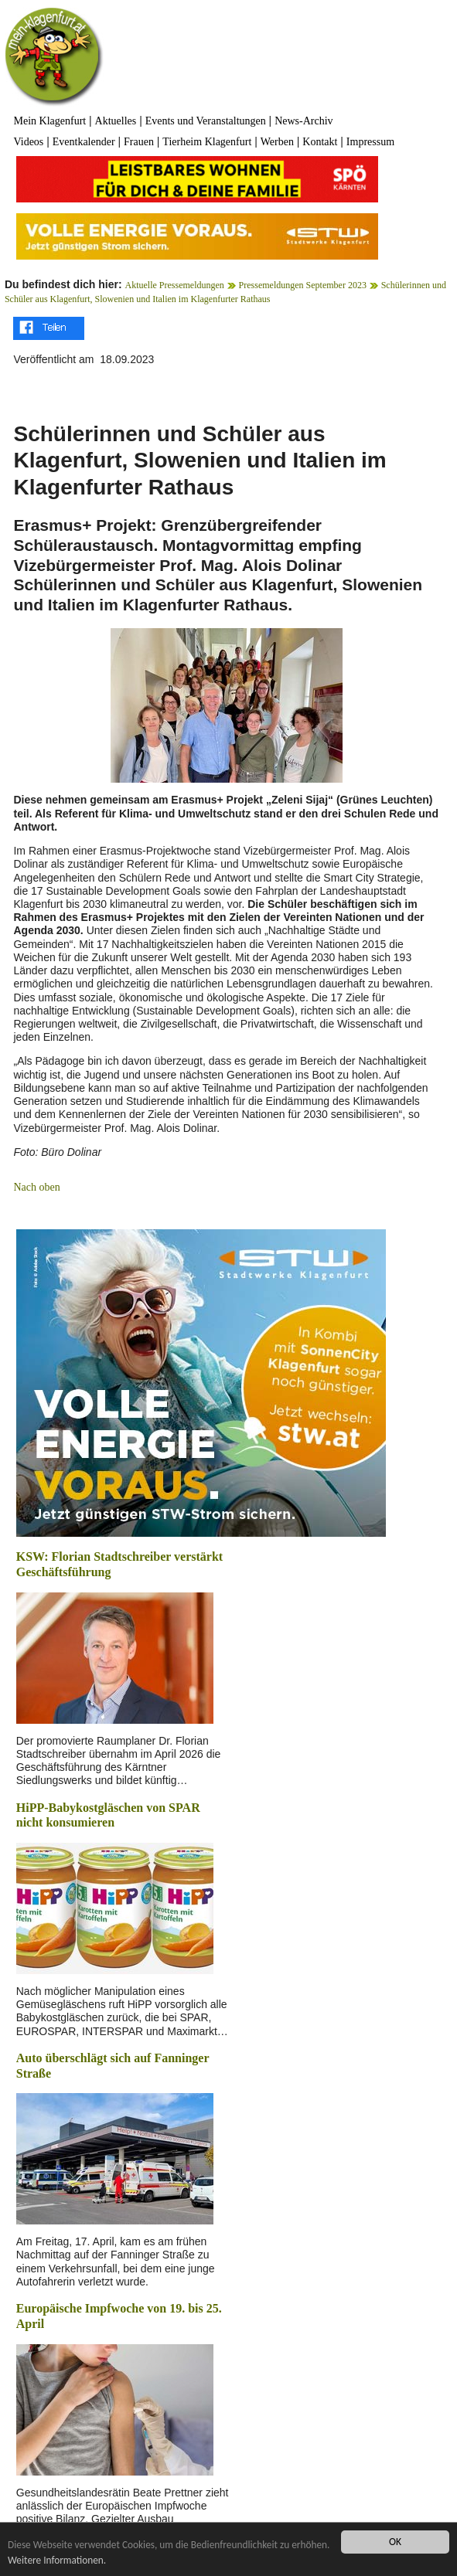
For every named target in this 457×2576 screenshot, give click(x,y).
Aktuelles (116, 121)
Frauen (139, 142)
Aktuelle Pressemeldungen (173, 285)
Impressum (370, 142)
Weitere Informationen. (99, 2560)
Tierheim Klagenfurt (206, 142)
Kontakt (319, 142)
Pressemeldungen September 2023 (303, 285)
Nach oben (36, 1187)
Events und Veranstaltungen (205, 121)
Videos (28, 142)
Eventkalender (84, 142)
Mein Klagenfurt (49, 121)
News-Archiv (304, 121)
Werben (277, 142)
